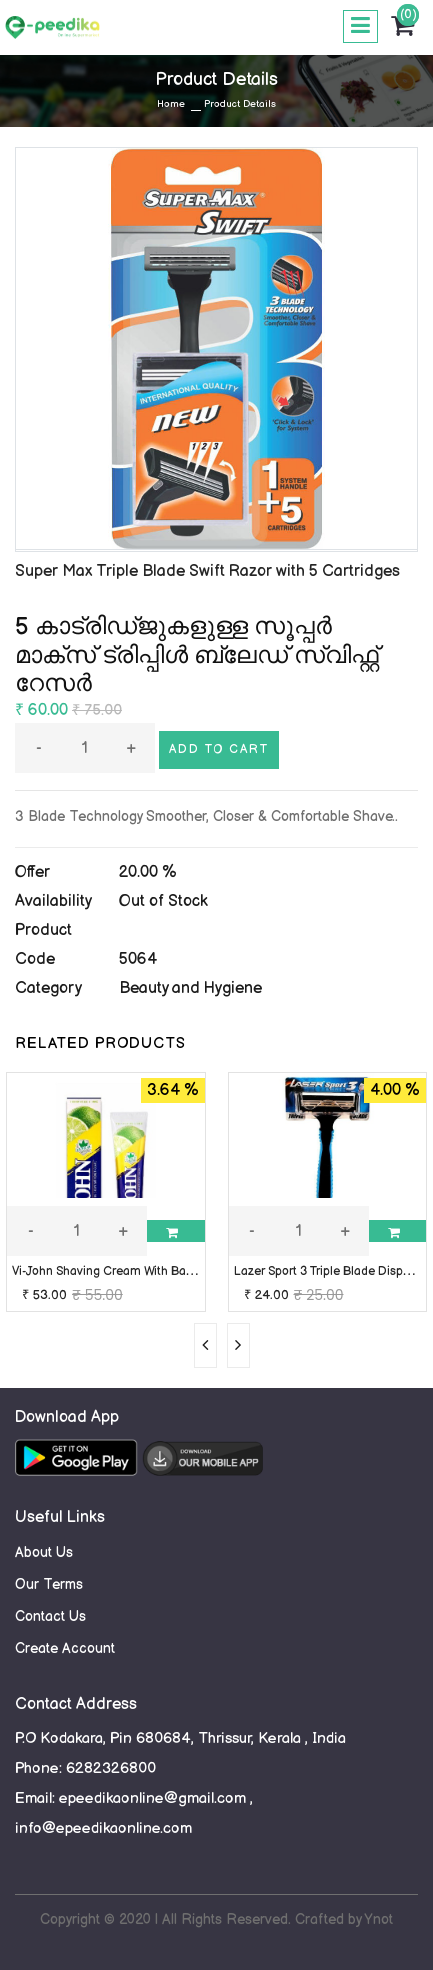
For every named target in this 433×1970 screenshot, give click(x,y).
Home (171, 104)
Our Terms (49, 1584)
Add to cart (219, 749)
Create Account (65, 1648)
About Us (44, 1552)
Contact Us (50, 1616)
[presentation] (205, 1345)
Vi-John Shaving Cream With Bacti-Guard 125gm (145, 1271)
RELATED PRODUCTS (100, 1043)
